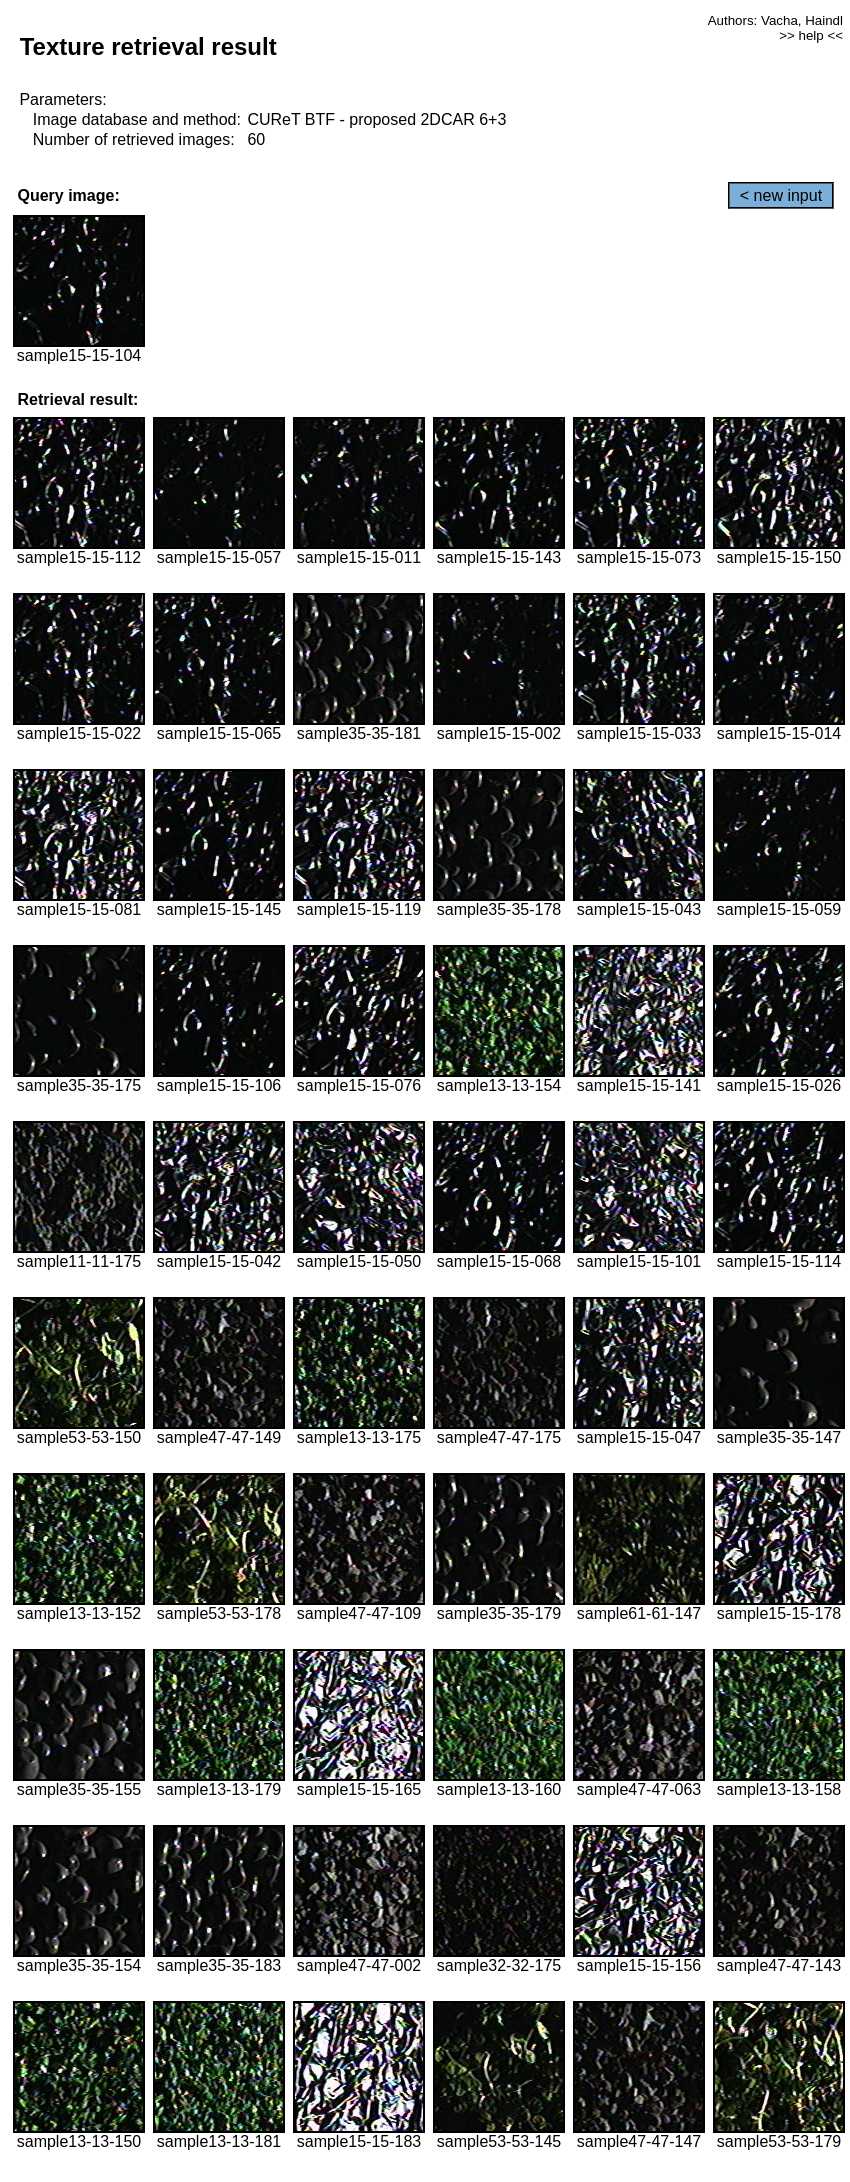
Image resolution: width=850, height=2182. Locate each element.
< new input (781, 195)
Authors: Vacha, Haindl (775, 20)
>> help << (811, 35)
